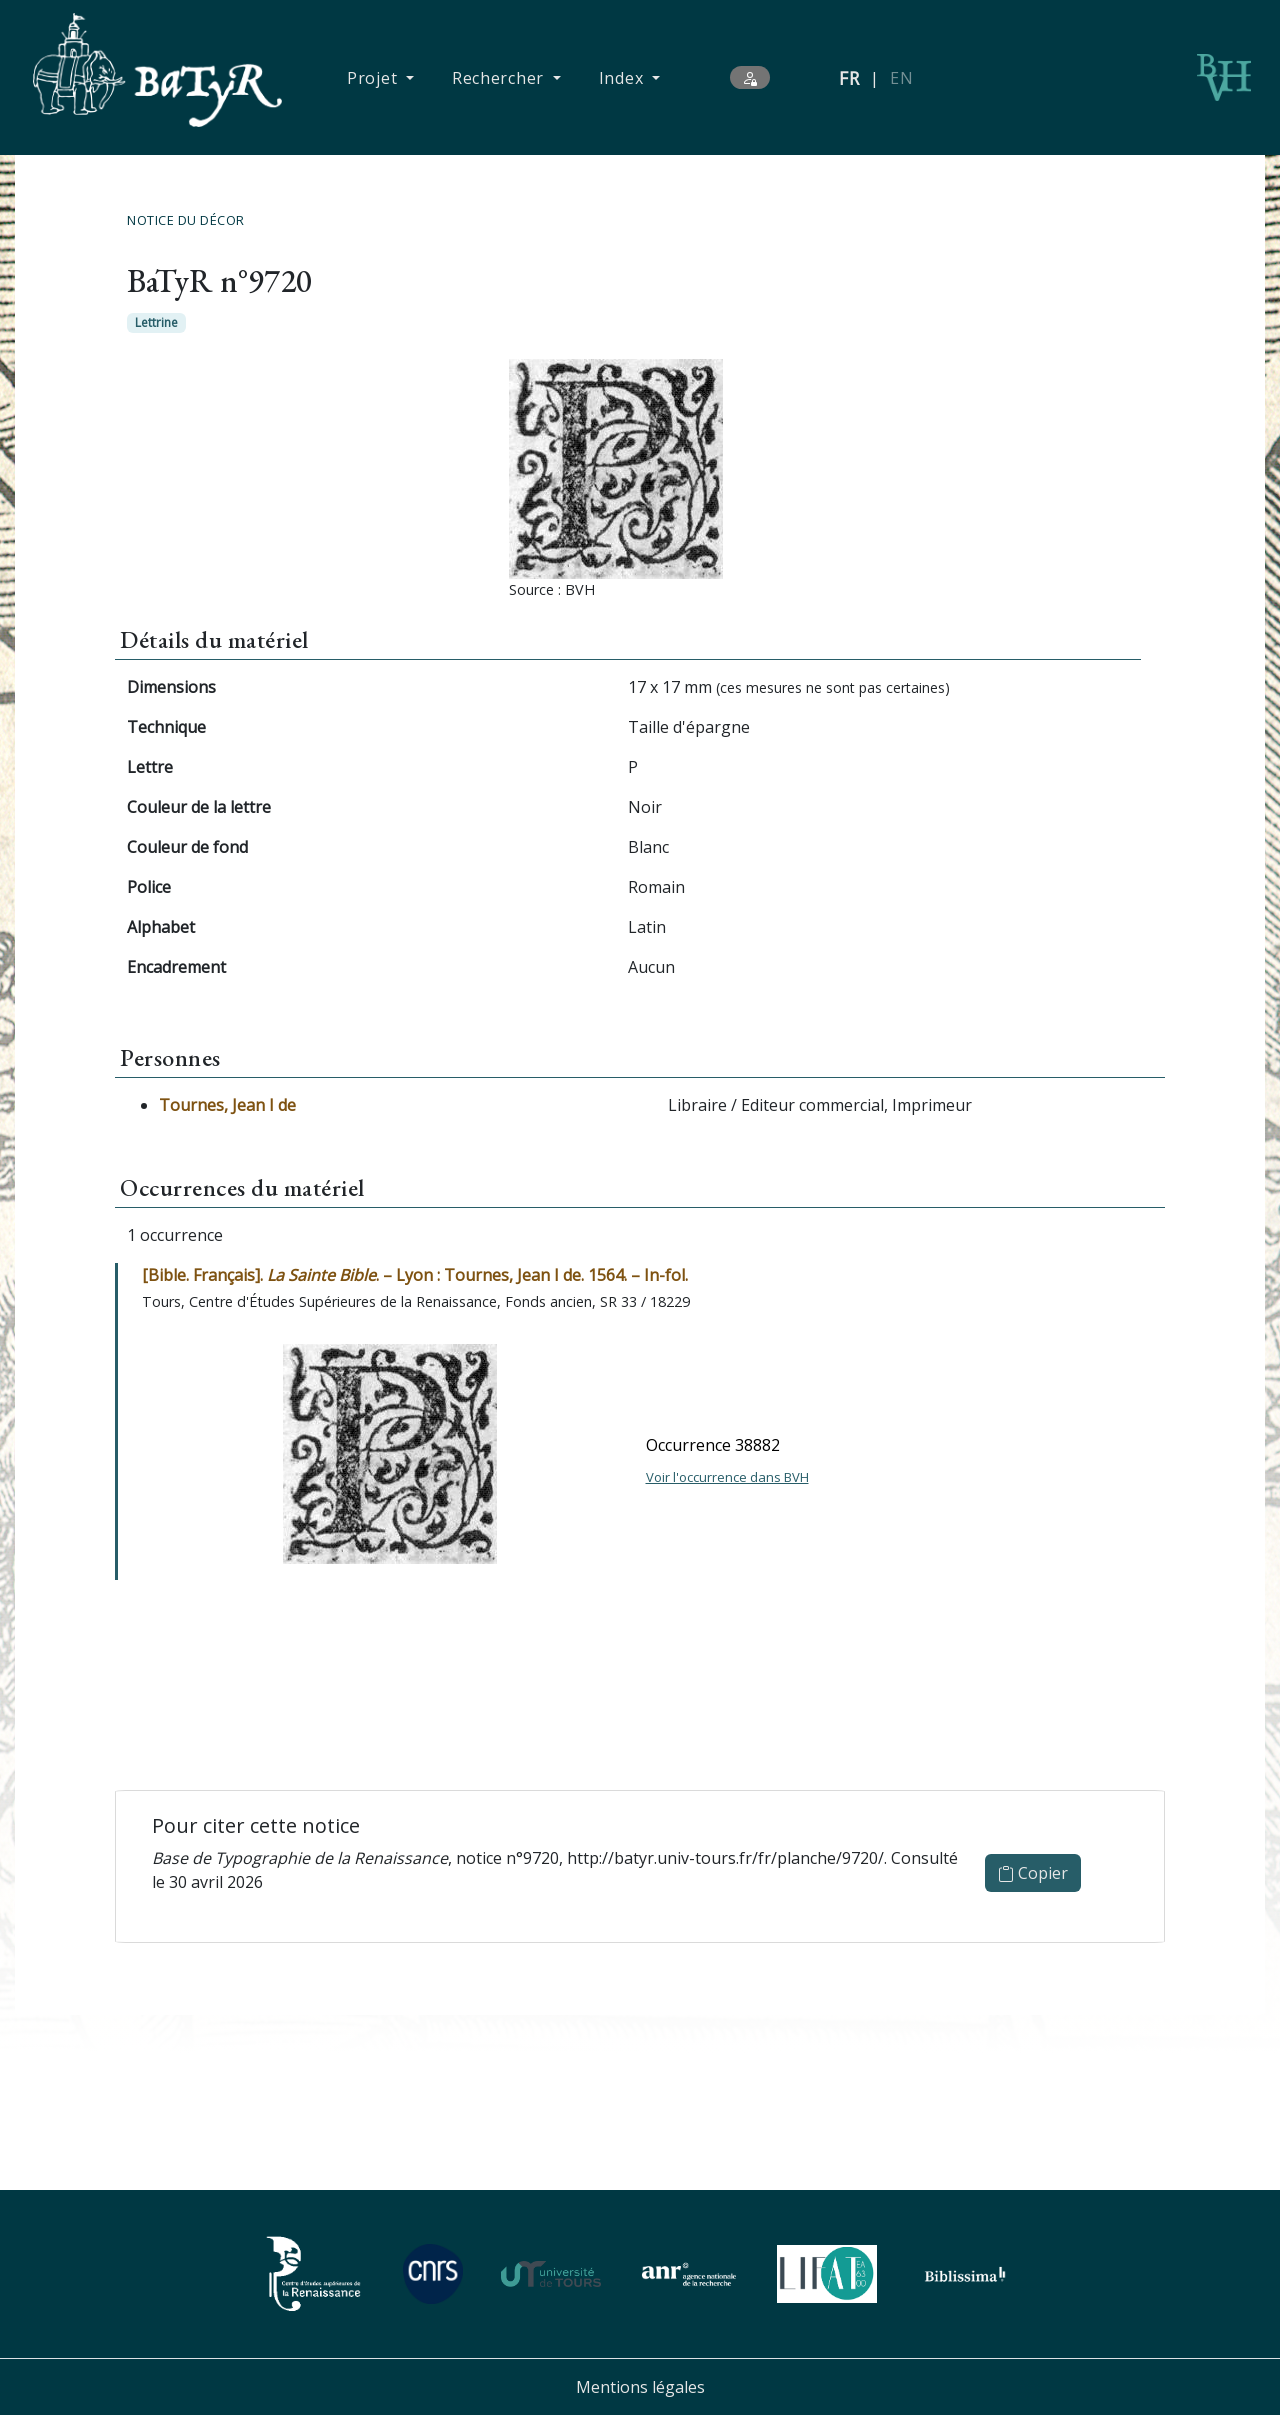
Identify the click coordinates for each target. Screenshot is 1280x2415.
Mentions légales (640, 2387)
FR (849, 78)
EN (901, 78)
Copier (1033, 1873)
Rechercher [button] (500, 78)
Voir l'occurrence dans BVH (727, 1477)
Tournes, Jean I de (227, 1105)
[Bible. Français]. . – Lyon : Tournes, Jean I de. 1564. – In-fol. (415, 1275)
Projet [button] (374, 78)
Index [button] (623, 78)
